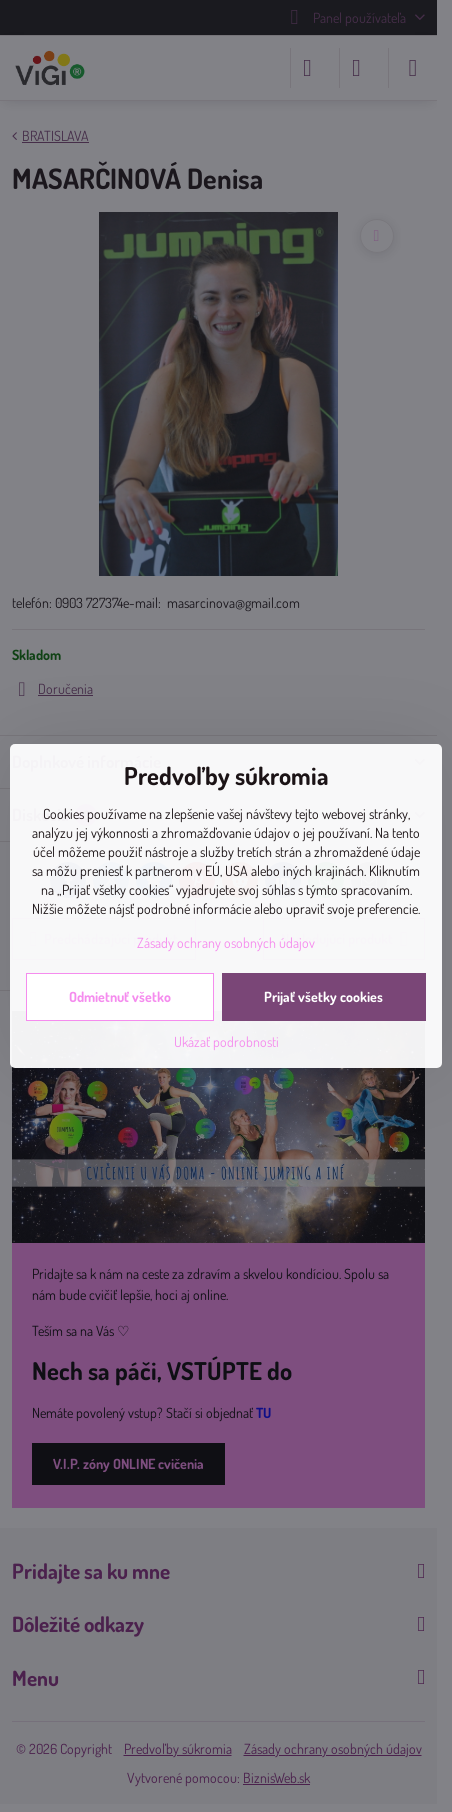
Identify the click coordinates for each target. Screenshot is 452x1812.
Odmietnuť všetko (120, 996)
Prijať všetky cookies (323, 996)
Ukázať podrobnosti (226, 1041)
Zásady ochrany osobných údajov (226, 942)
